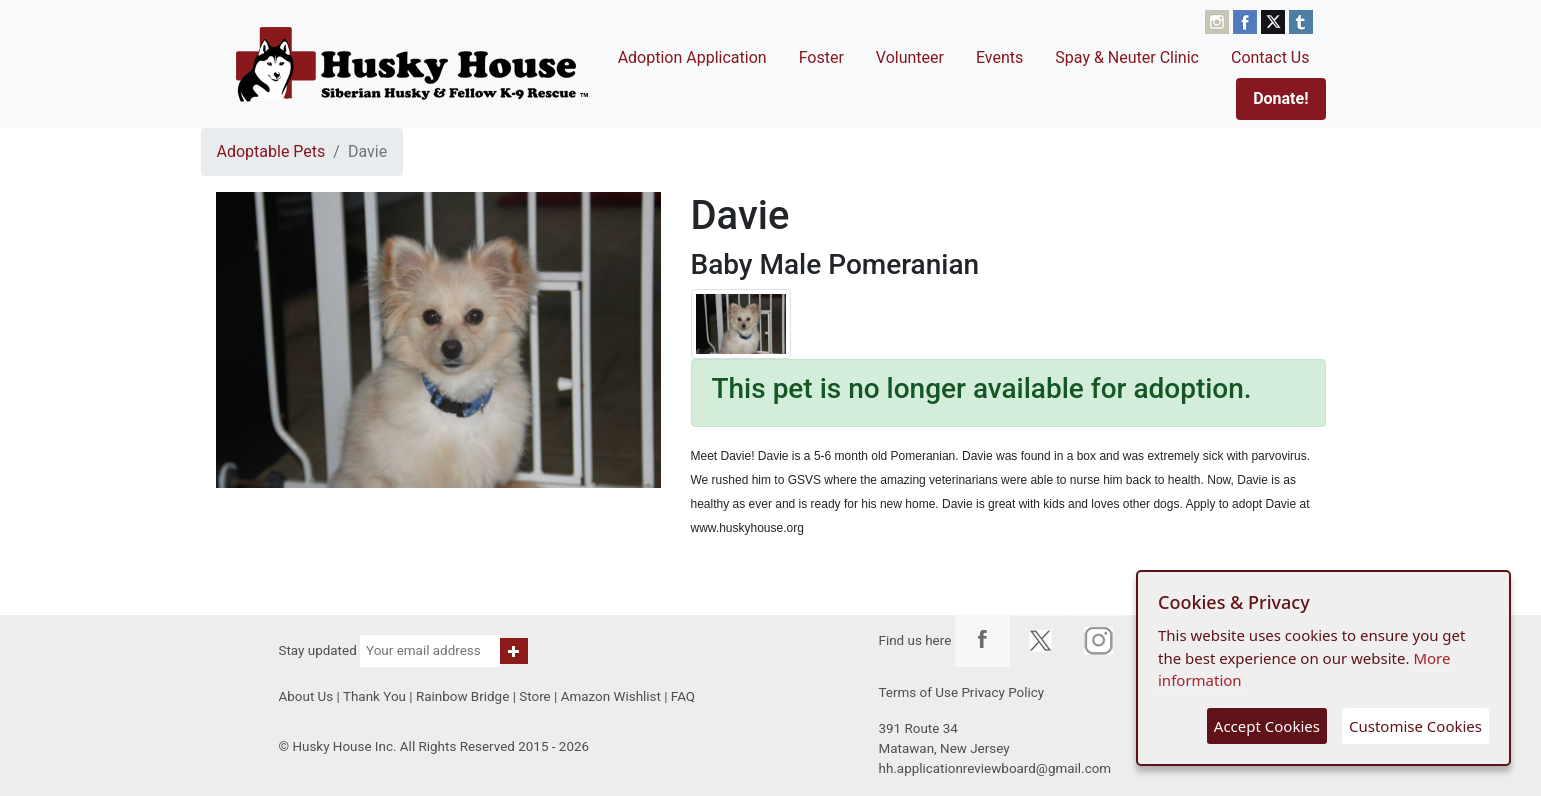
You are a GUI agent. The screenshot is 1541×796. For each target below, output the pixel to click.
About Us (306, 696)
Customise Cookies (1415, 726)
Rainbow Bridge (462, 696)
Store (534, 696)
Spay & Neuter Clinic (1127, 57)
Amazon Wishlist (611, 696)
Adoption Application (692, 57)
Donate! (1280, 98)
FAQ (683, 696)
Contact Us (1270, 57)
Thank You (374, 696)
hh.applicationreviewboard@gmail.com (995, 768)
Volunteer (910, 57)
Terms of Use (919, 692)
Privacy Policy (1002, 692)
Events (999, 57)
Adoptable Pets (271, 151)
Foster (821, 57)
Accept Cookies (1267, 726)
